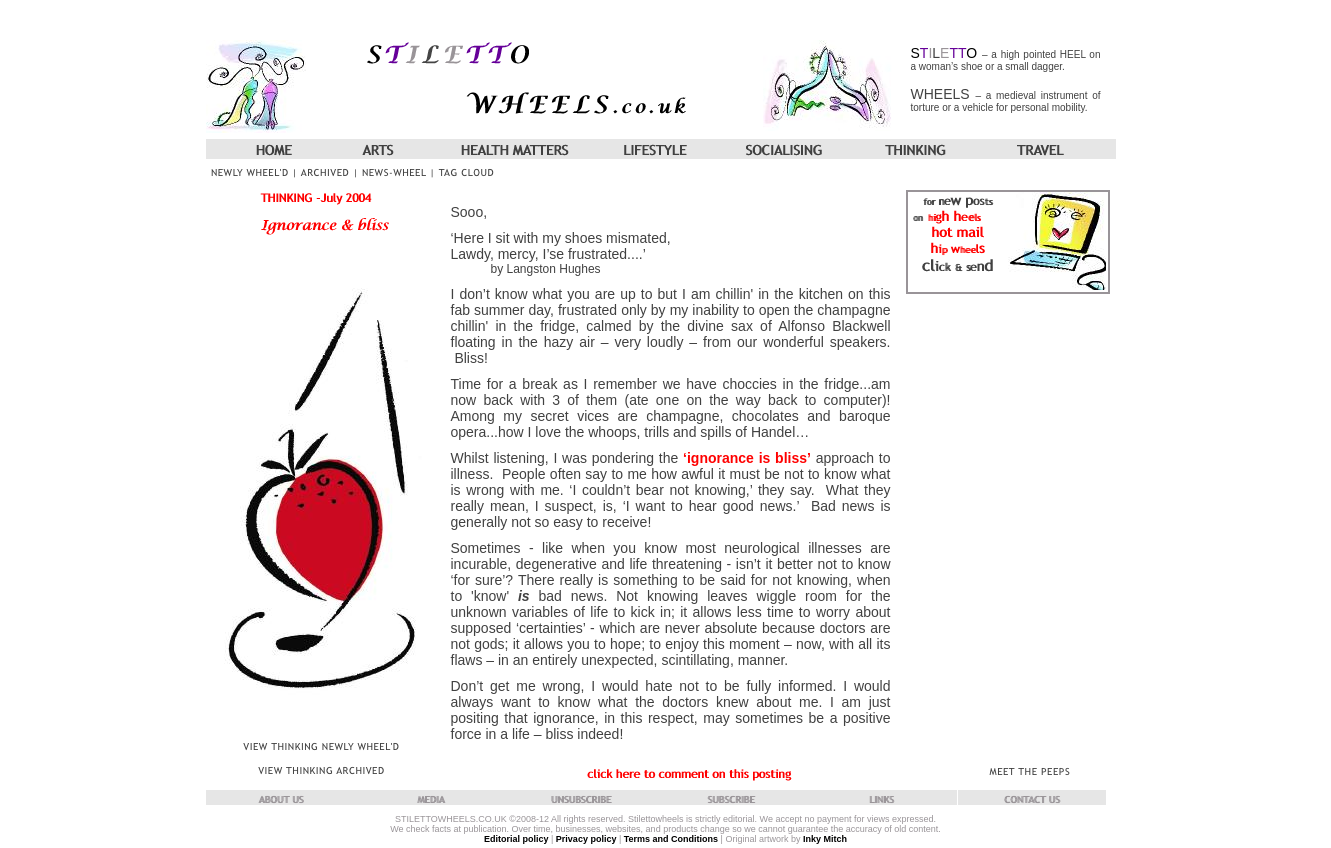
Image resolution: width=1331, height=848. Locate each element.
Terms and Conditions (671, 839)
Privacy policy (586, 839)
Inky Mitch (825, 839)
